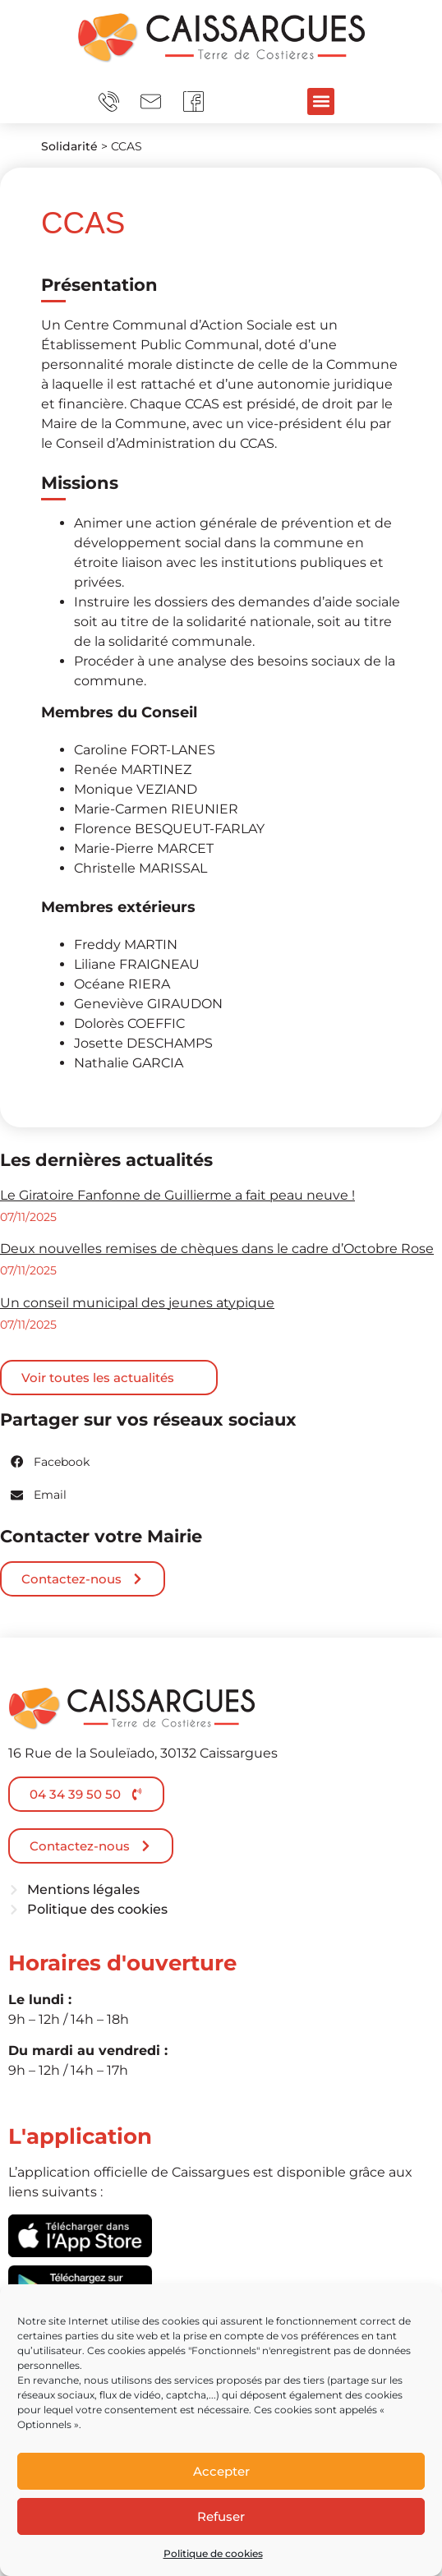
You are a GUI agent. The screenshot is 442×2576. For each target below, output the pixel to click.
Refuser (221, 2516)
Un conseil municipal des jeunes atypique (137, 1303)
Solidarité (69, 146)
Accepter (221, 2471)
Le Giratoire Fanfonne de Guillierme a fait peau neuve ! (177, 1195)
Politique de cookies (213, 2553)
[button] (320, 101)
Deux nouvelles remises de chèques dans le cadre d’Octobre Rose (217, 1248)
